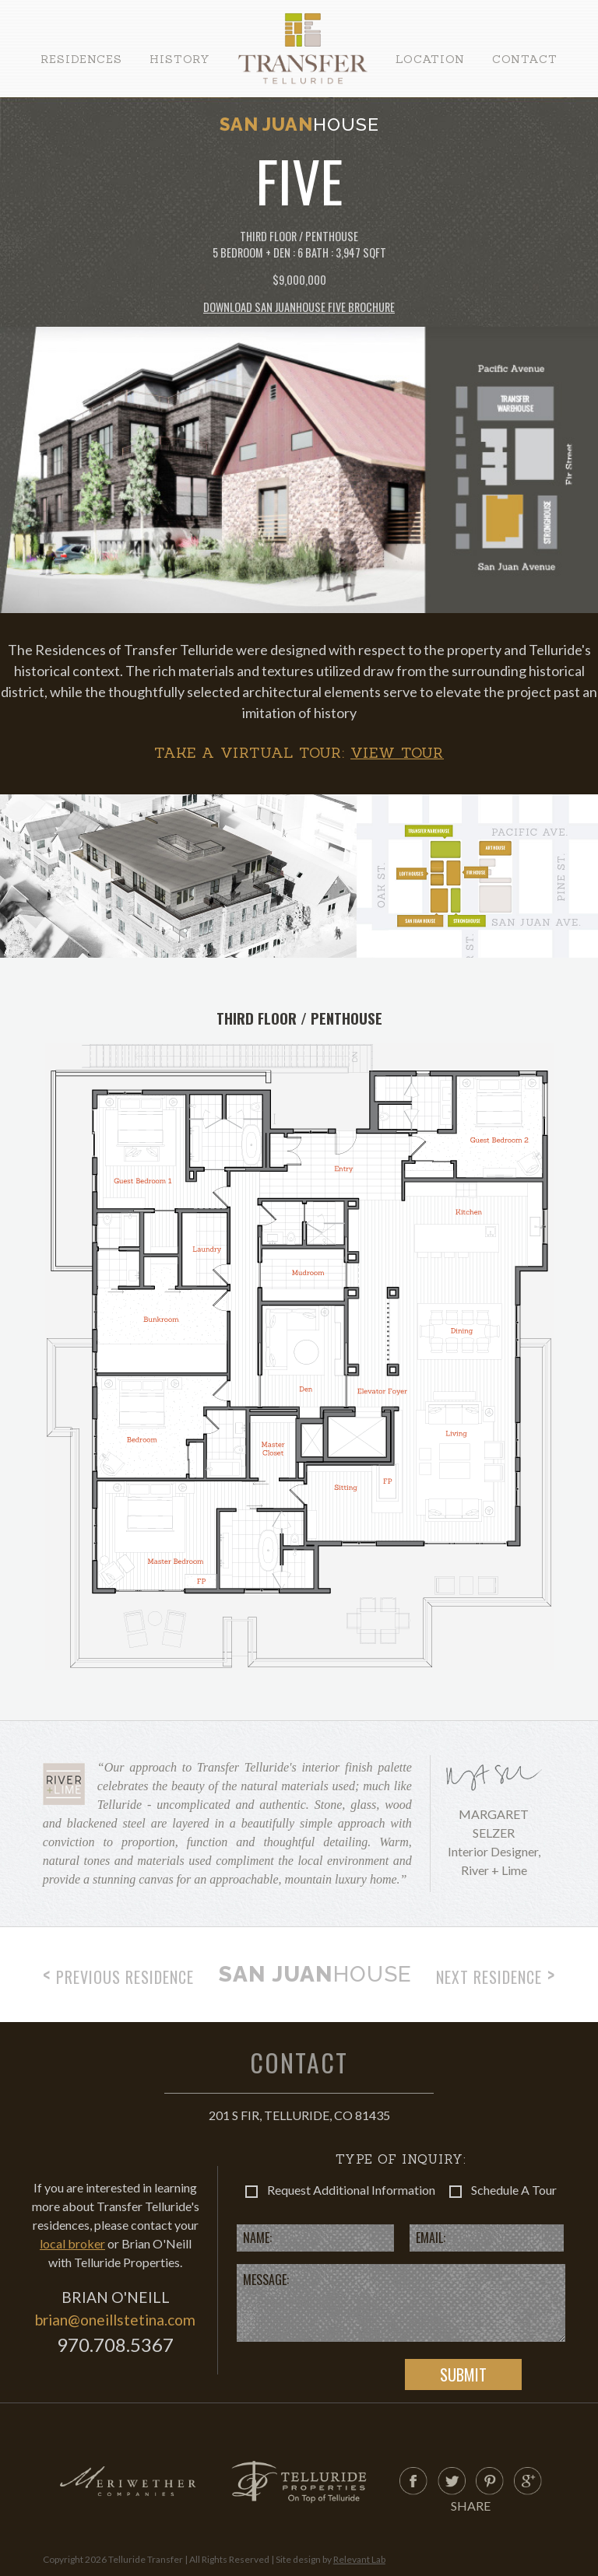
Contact (525, 59)
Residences (81, 59)
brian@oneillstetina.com (115, 2320)
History (180, 59)
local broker (72, 2243)
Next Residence (495, 1975)
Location (430, 59)
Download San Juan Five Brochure (299, 307)
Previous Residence (118, 1975)
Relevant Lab (359, 2559)
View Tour (397, 753)
